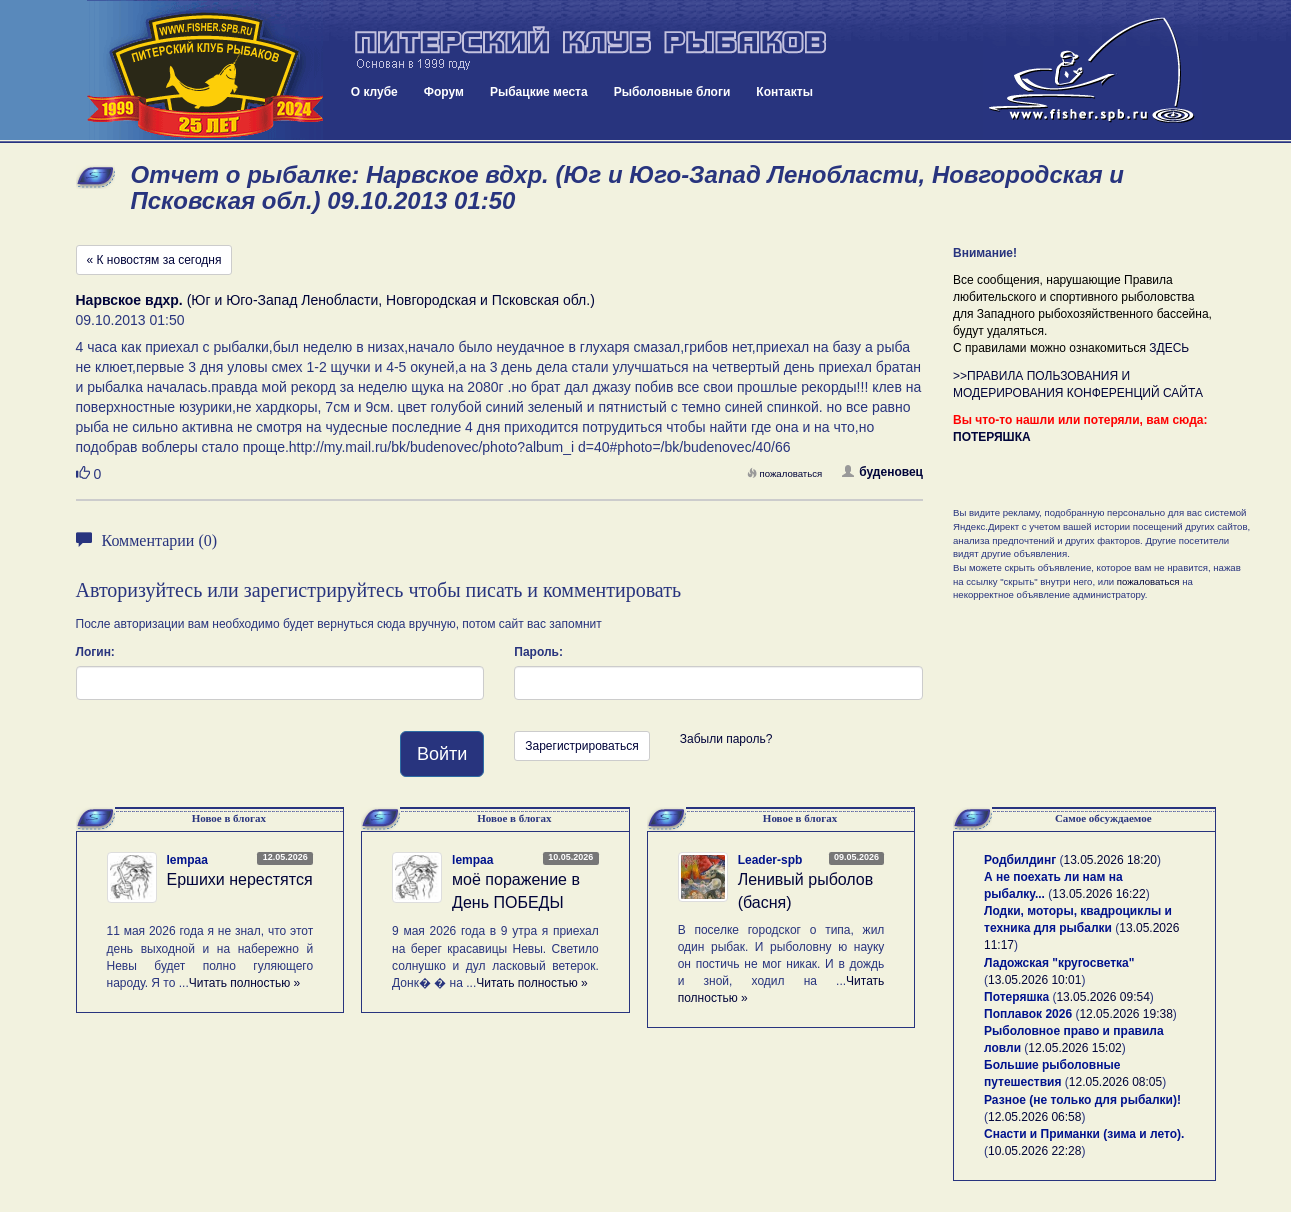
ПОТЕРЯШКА (992, 437)
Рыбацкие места (539, 92)
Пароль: (538, 652)
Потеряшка (1016, 997)
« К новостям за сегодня (154, 260)
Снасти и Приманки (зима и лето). (1084, 1134)
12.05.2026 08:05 (1115, 1082)
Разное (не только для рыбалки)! (1082, 1100)
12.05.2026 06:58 (1034, 1117)
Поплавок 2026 (1028, 1014)
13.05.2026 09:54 (1102, 997)
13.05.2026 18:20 (1110, 860)
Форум (444, 92)
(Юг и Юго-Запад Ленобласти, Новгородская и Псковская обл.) (335, 300)
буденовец (882, 472)
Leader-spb (770, 860)
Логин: (95, 652)
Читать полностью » (245, 983)
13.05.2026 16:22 (1098, 894)
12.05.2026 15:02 (1074, 1048)
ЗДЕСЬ (1169, 348)
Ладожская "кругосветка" (1059, 963)
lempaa (187, 860)
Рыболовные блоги (672, 92)
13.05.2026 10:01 (1034, 980)
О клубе (374, 92)
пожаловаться (785, 473)
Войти (442, 754)
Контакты (784, 92)
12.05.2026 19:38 (1125, 1014)
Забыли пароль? (726, 739)
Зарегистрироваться (581, 746)
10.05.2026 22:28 (1034, 1151)
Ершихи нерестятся (240, 879)
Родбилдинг (1020, 860)
